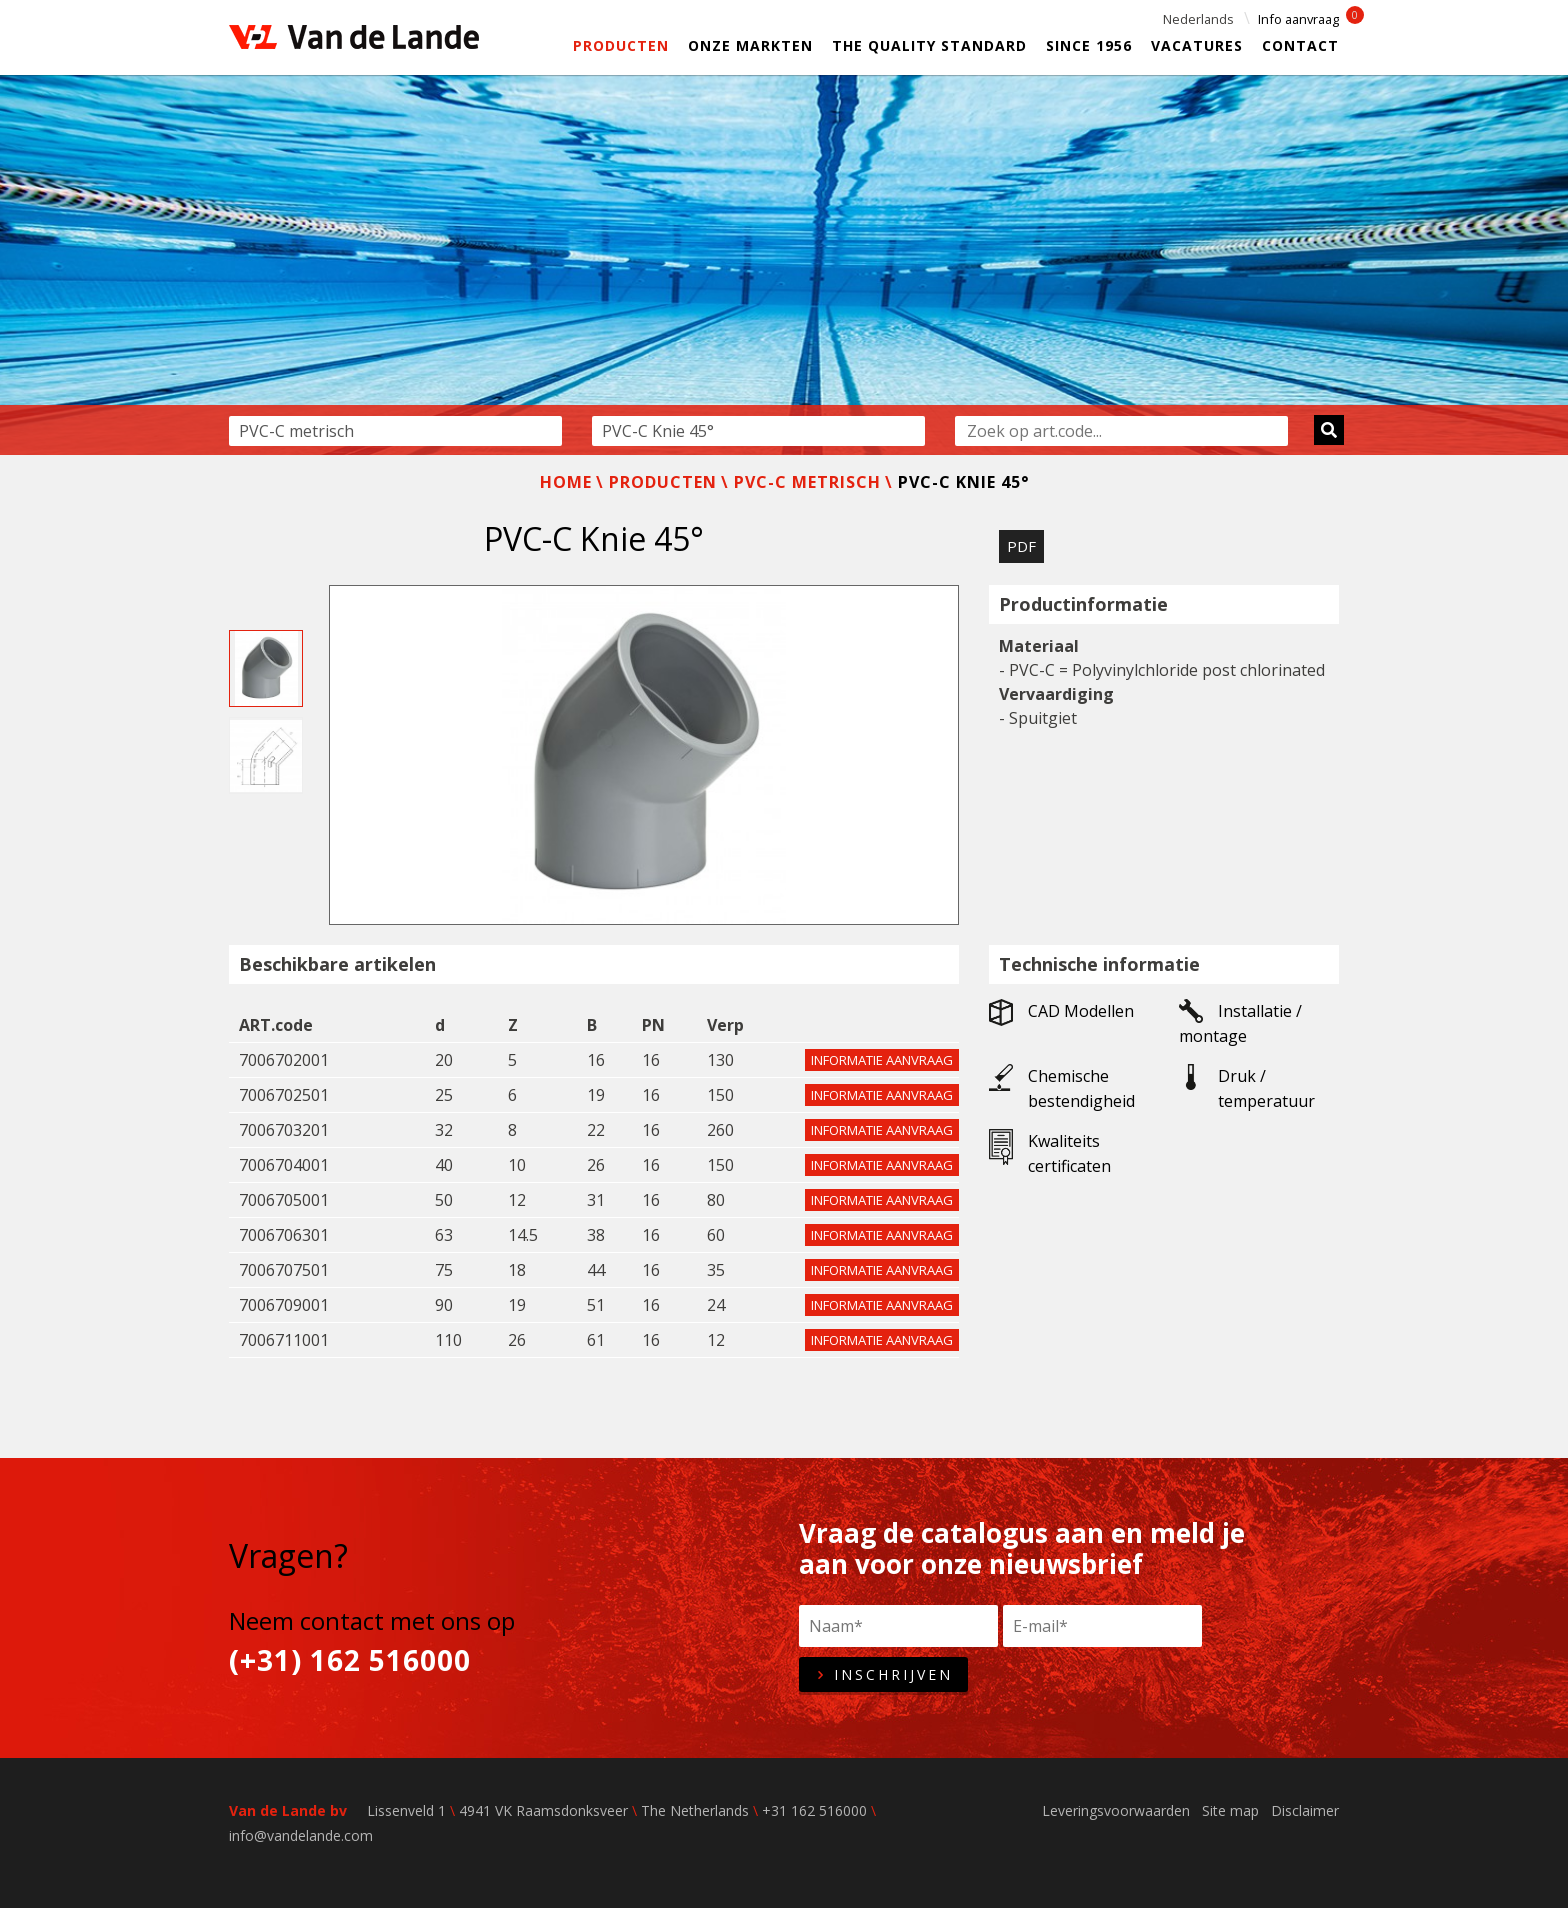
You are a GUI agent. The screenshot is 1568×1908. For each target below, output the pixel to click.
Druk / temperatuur (1247, 1088)
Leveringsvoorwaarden (1116, 1810)
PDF (1021, 546)
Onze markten (750, 45)
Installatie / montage (1240, 1023)
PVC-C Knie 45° (963, 482)
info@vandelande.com (301, 1835)
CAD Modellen (1061, 1012)
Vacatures (1197, 45)
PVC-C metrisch (807, 482)
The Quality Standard (929, 45)
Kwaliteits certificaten (1050, 1153)
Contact (1300, 45)
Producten (621, 45)
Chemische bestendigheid (1062, 1088)
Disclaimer (1305, 1810)
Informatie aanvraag (882, 1060)
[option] (784, 265)
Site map (1230, 1810)
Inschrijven (883, 1675)
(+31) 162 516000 (350, 1660)
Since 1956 (1089, 45)
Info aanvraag (1298, 19)
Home (566, 482)
